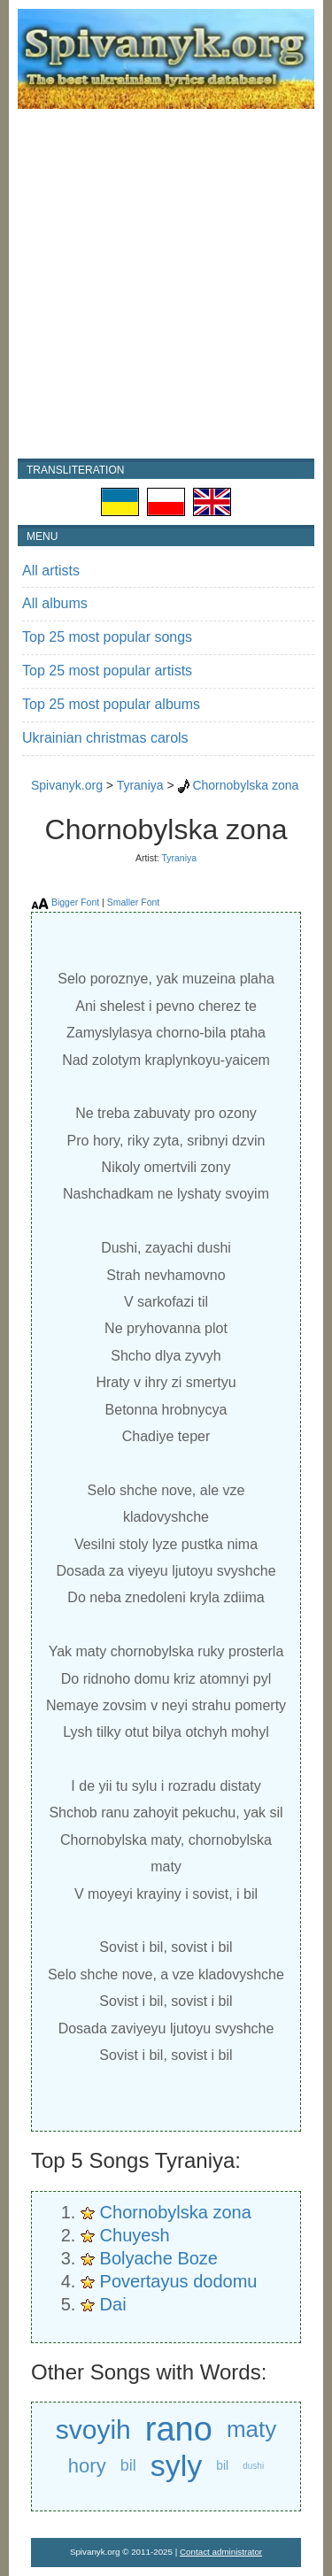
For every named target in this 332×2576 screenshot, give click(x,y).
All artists (51, 570)
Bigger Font (75, 902)
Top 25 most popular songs (107, 636)
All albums (55, 603)
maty (251, 2429)
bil (128, 2465)
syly (177, 2465)
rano (178, 2429)
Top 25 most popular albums (111, 704)
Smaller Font (133, 902)
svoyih (93, 2429)
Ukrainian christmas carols (105, 737)
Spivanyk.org (67, 785)
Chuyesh (135, 2235)
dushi (253, 2466)
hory (87, 2466)
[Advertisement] (166, 284)
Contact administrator (221, 2552)
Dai (113, 2304)
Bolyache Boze (159, 2258)
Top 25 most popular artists (107, 670)
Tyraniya (140, 785)
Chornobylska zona (245, 785)
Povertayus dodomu (179, 2281)
